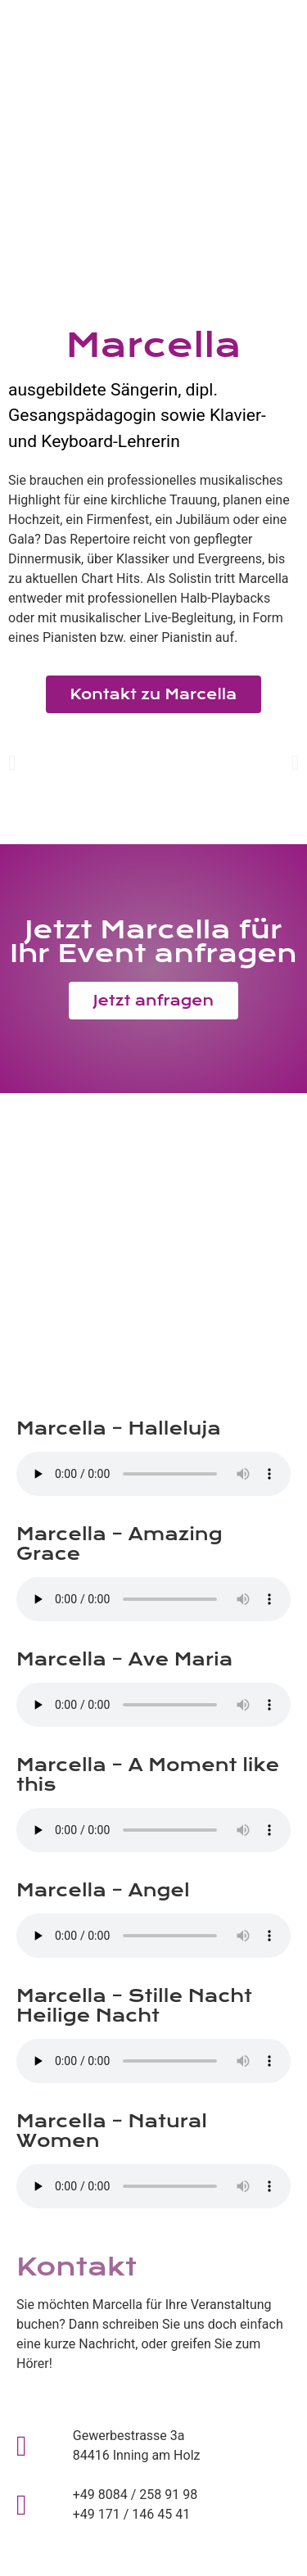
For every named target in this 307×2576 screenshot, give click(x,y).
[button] (12, 762)
